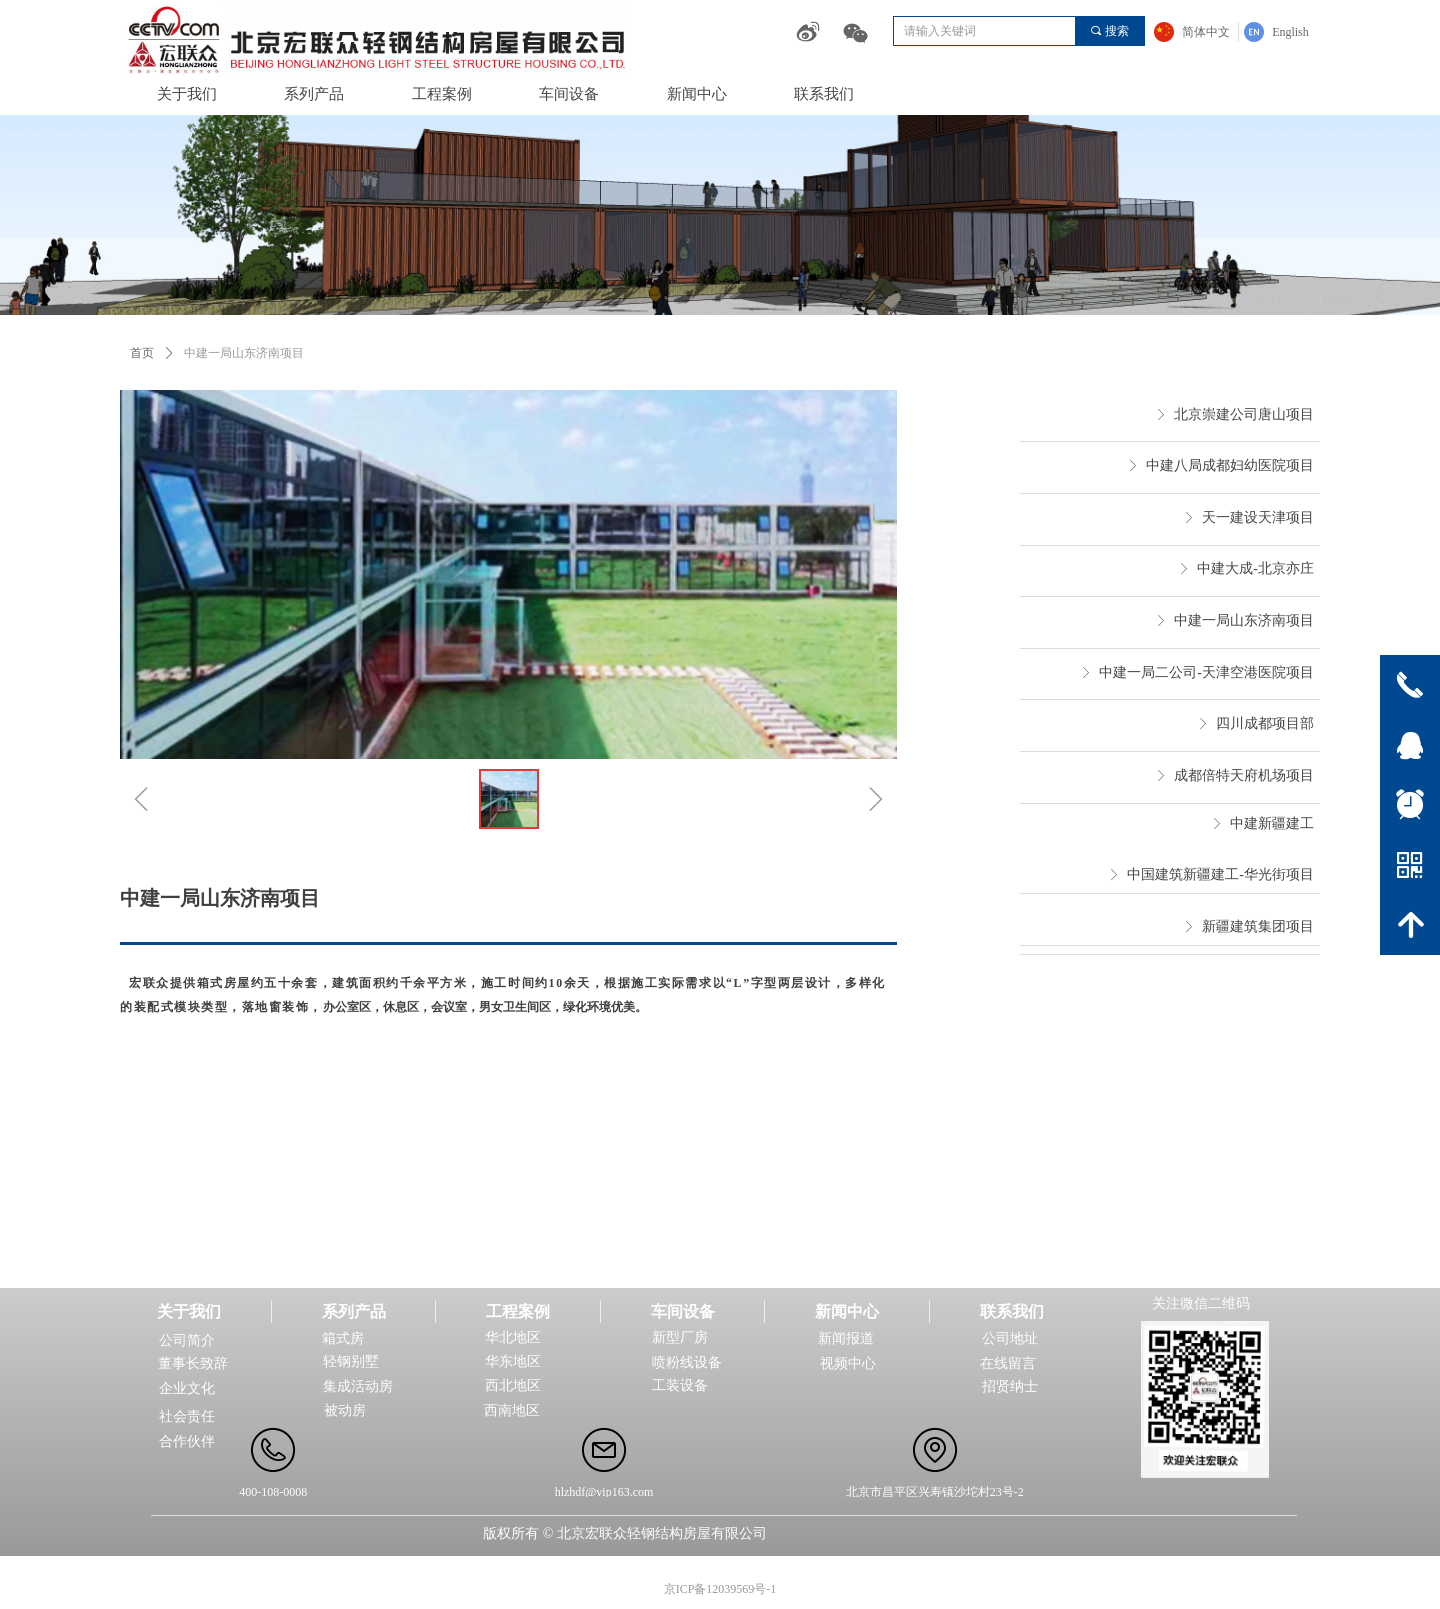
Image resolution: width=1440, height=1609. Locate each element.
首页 (142, 353)
